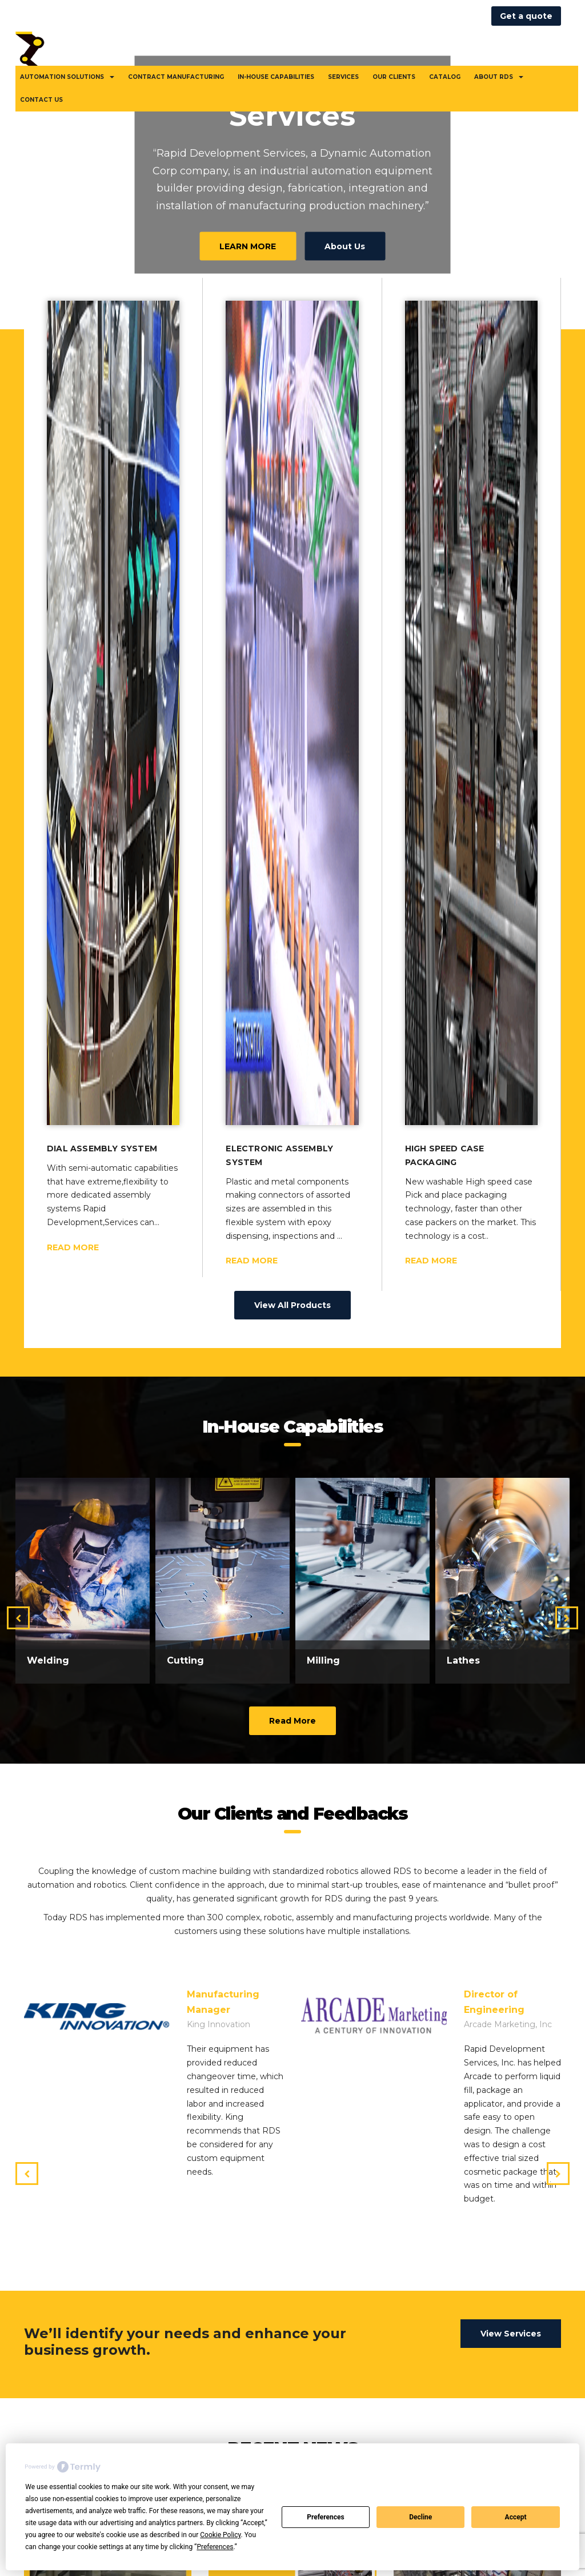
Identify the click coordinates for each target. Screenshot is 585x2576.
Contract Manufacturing (176, 77)
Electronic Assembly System (279, 1068)
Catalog (444, 77)
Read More (292, 1634)
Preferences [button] (215, 2547)
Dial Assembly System (102, 1061)
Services (343, 77)
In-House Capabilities (276, 77)
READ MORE (73, 1160)
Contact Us (41, 99)
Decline (420, 2517)
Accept (516, 2517)
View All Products (292, 1219)
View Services (510, 2247)
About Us (344, 246)
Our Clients (393, 77)
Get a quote (526, 16)
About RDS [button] (498, 77)
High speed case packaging (444, 1068)
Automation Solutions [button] (67, 77)
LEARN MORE (247, 246)
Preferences (325, 2517)
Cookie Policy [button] (220, 2535)
